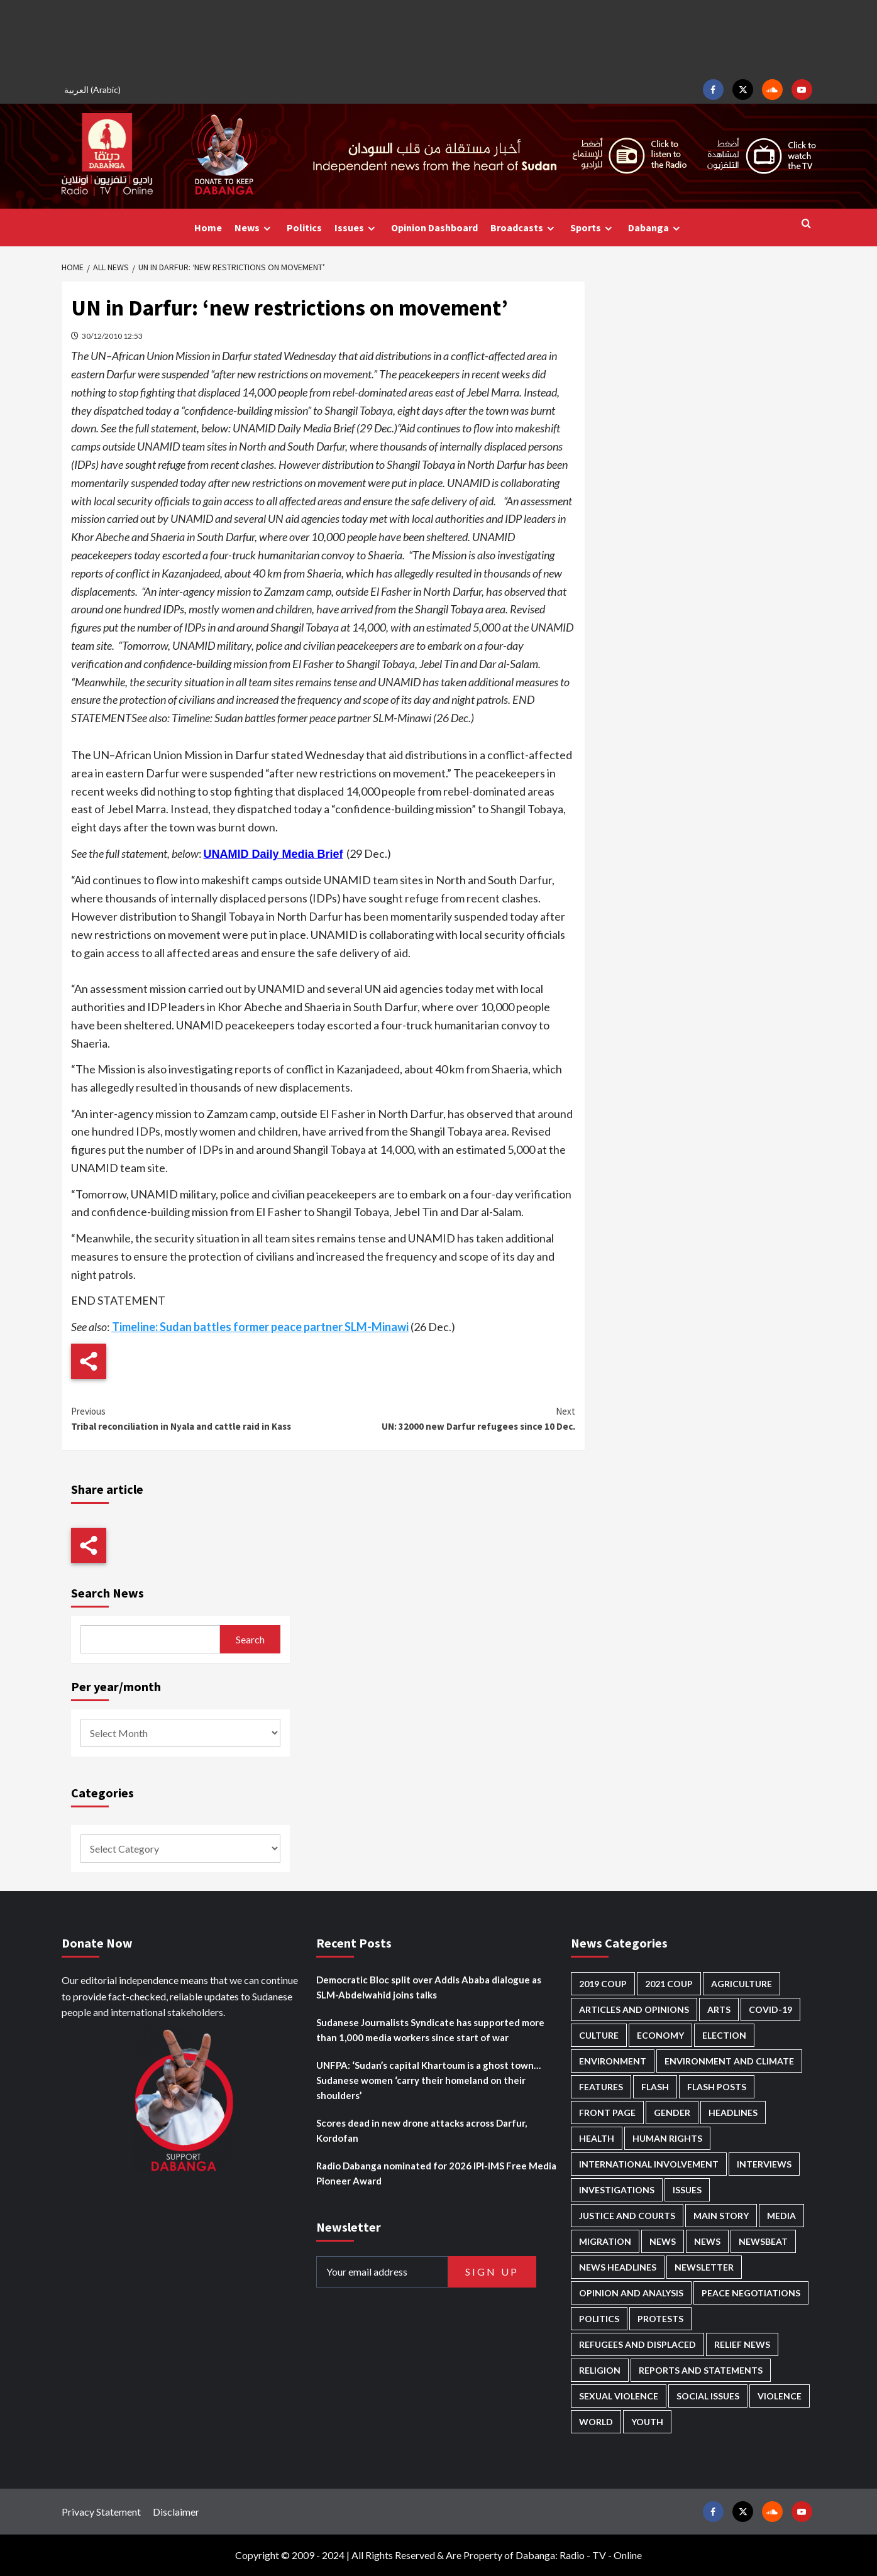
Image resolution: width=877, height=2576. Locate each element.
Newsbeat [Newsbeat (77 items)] (763, 2241)
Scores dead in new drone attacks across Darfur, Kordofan (421, 2130)
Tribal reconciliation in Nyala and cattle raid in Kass (197, 1418)
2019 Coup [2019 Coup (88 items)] (603, 1983)
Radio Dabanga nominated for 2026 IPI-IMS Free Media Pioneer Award (436, 2173)
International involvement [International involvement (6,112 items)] (649, 2164)
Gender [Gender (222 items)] (672, 2112)
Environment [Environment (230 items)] (612, 2061)
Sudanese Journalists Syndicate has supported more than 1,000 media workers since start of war (430, 2030)
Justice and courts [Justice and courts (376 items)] (627, 2215)
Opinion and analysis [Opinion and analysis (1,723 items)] (631, 2293)
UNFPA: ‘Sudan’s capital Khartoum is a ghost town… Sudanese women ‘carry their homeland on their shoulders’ (428, 2080)
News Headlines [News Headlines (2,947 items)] (617, 2267)
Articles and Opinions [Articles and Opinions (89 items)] (634, 2009)
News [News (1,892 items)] (707, 2241)
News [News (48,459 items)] (662, 2241)
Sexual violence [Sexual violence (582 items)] (618, 2396)
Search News (107, 1593)
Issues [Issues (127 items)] (687, 2189)
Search (250, 1639)
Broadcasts (524, 227)
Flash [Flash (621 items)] (655, 2086)
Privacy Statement (101, 2512)
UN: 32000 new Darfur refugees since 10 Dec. (449, 1418)
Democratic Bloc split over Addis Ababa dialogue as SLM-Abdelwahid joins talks (428, 1987)
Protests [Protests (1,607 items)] (660, 2318)
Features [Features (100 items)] (601, 2086)
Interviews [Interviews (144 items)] (764, 2164)
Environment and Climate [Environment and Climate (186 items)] (729, 2061)
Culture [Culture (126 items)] (599, 2035)
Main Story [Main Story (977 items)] (721, 2215)
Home (208, 227)
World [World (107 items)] (596, 2421)
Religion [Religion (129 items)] (600, 2370)
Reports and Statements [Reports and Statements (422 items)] (701, 2370)
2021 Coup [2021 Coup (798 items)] (669, 1983)
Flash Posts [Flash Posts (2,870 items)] (716, 2086)
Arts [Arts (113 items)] (719, 2009)
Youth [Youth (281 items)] (647, 2421)
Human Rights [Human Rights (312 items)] (667, 2138)
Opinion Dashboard (434, 227)
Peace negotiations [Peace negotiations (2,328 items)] (751, 2293)
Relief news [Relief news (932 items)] (742, 2344)
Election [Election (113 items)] (724, 2035)
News (254, 227)
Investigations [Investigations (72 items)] (616, 2189)
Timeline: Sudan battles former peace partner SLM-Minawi (260, 1327)
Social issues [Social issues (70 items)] (707, 2396)
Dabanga (655, 227)
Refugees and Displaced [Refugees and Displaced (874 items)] (637, 2344)
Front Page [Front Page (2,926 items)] (607, 2112)
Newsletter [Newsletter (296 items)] (704, 2267)
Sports (592, 227)
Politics (304, 227)
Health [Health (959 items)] (596, 2138)
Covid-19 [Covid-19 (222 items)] (770, 2009)
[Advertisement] (439, 37)
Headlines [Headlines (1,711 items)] (733, 2112)
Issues (356, 227)
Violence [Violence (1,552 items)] (780, 2396)
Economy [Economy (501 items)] (660, 2035)
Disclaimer (176, 2512)
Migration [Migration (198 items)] (605, 2241)
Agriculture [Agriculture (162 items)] (741, 1983)
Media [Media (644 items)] (781, 2215)
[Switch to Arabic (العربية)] (94, 89)
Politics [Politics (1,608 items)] (599, 2318)
